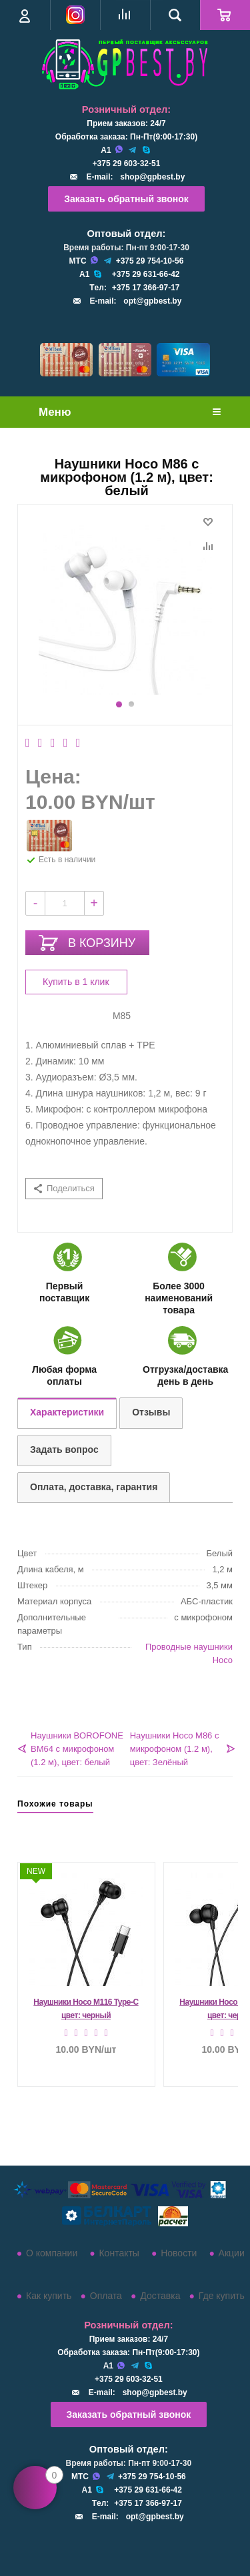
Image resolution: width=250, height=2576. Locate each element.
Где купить (222, 2295)
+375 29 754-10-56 (150, 261)
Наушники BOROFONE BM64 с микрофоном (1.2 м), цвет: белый (77, 1748)
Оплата (106, 2295)
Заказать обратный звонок (126, 199)
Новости (179, 2253)
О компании (51, 2253)
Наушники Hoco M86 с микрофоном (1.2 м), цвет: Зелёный (174, 1748)
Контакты (119, 2253)
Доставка (160, 2295)
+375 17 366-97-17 (146, 287)
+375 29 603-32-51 (127, 163)
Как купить (48, 2295)
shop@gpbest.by (152, 177)
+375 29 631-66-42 (146, 274)
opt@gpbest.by (152, 301)
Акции (232, 2253)
